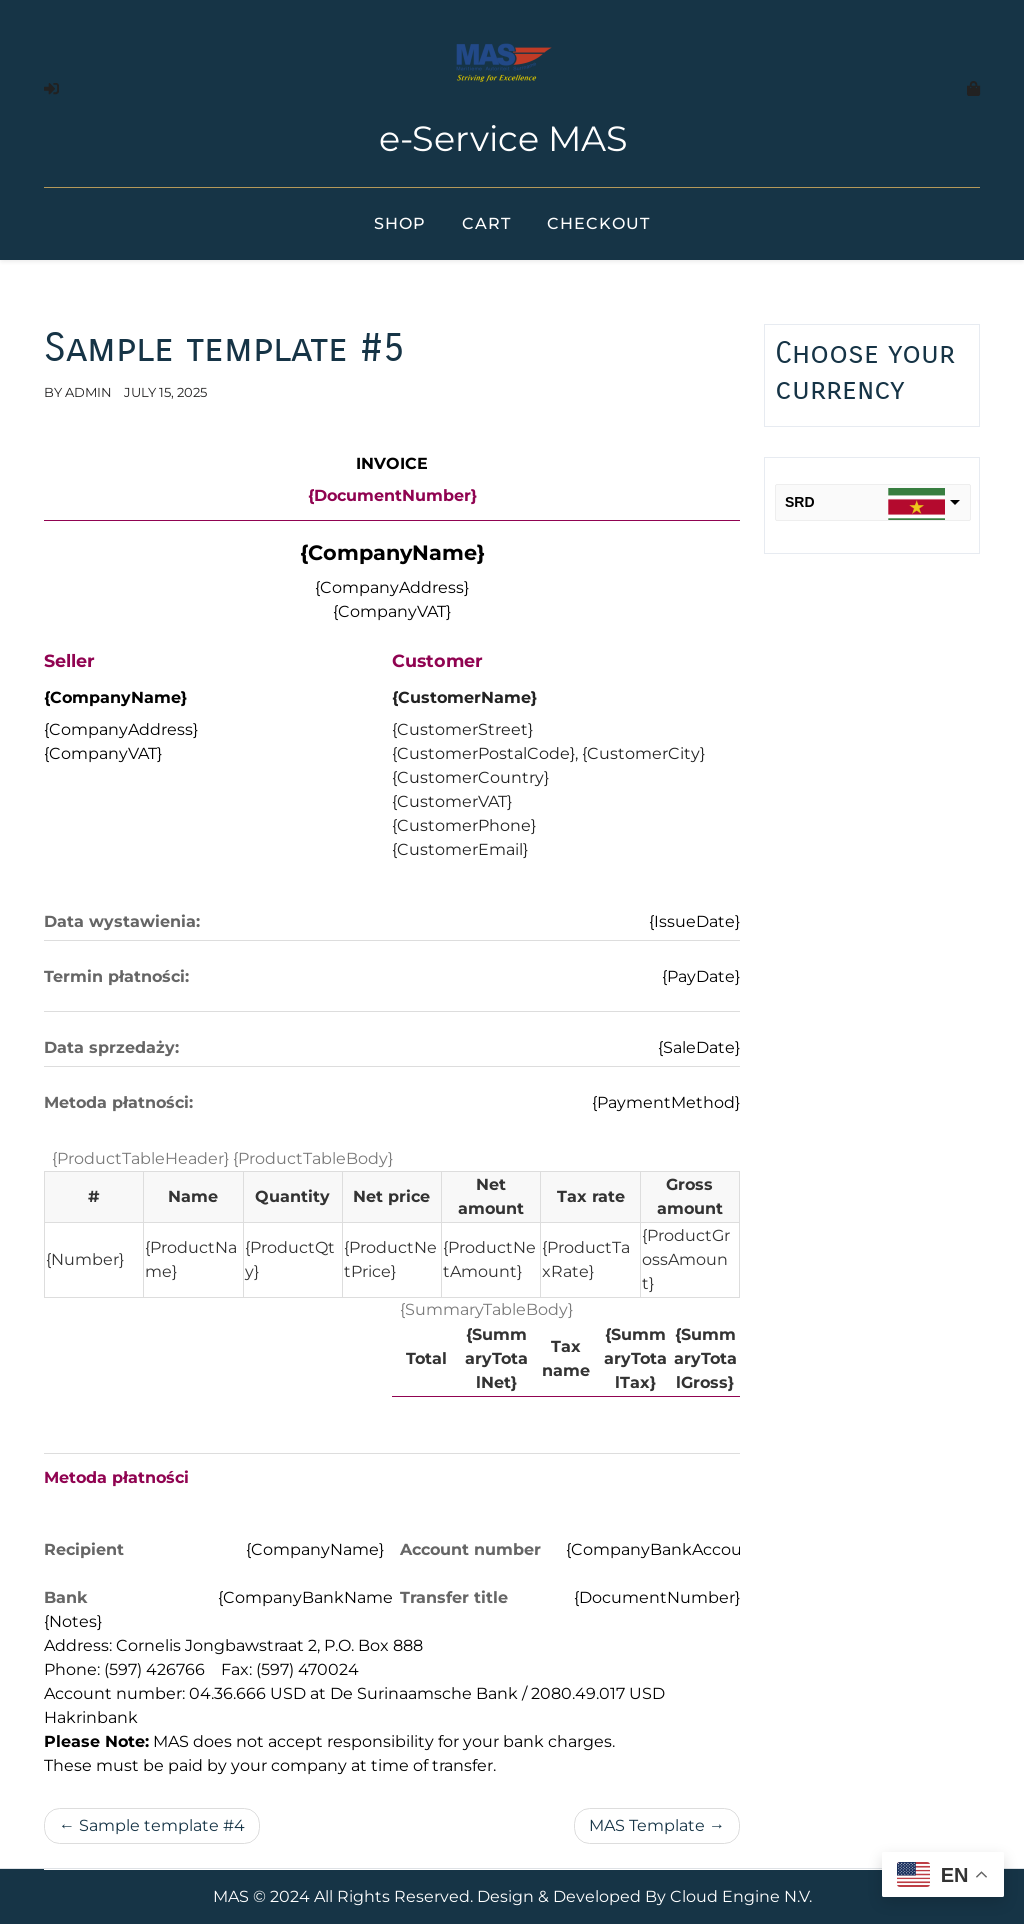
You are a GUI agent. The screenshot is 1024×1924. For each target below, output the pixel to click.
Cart (486, 223)
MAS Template (647, 1825)
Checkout (598, 223)
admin (88, 392)
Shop (400, 223)
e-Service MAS (503, 138)
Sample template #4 (162, 1825)
